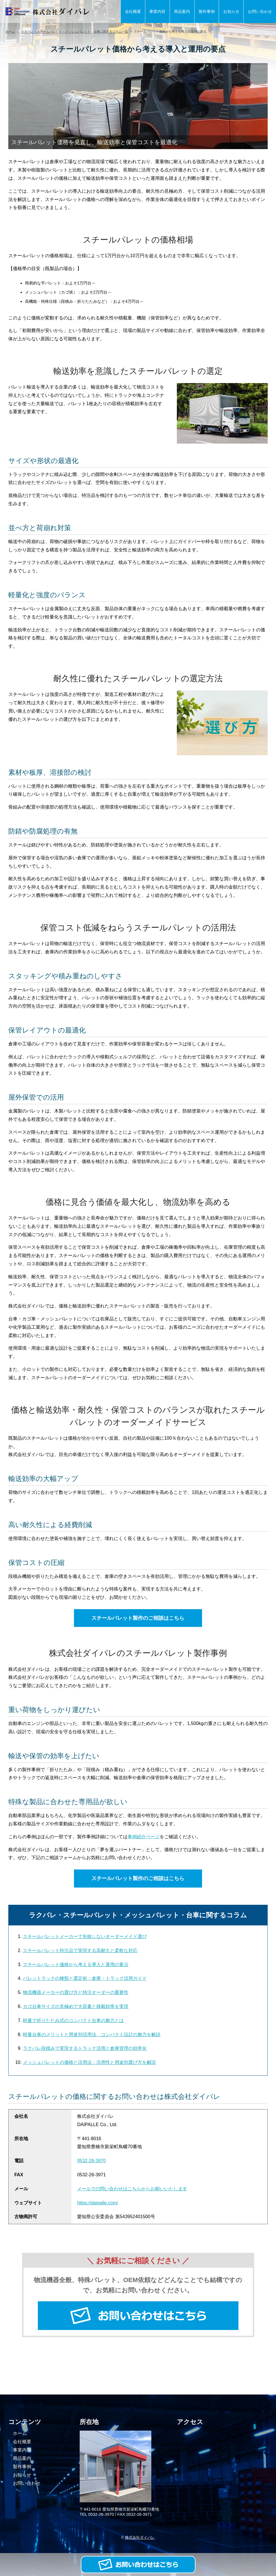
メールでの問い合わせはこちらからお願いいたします (132, 2188)
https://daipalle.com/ (97, 2202)
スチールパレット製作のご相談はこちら (137, 1618)
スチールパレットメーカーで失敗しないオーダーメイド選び (85, 1936)
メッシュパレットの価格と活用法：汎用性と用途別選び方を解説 (89, 2062)
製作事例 (207, 11)
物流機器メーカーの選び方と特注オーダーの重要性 (75, 1992)
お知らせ (231, 11)
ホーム (10, 31)
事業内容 (157, 11)
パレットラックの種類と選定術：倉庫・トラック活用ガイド (85, 1978)
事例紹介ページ (144, 1836)
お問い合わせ (260, 11)
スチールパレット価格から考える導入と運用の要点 (75, 1964)
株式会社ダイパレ (140, 2537)
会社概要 (133, 11)
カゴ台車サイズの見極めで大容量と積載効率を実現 (75, 2006)
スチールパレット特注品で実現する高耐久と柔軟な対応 (80, 1950)
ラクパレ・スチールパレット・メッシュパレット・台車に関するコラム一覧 (74, 31)
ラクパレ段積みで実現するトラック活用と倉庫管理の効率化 (85, 2048)
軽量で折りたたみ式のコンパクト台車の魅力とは (73, 2020)
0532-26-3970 (91, 2160)
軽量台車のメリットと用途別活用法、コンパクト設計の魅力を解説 (91, 2034)
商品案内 (182, 11)
